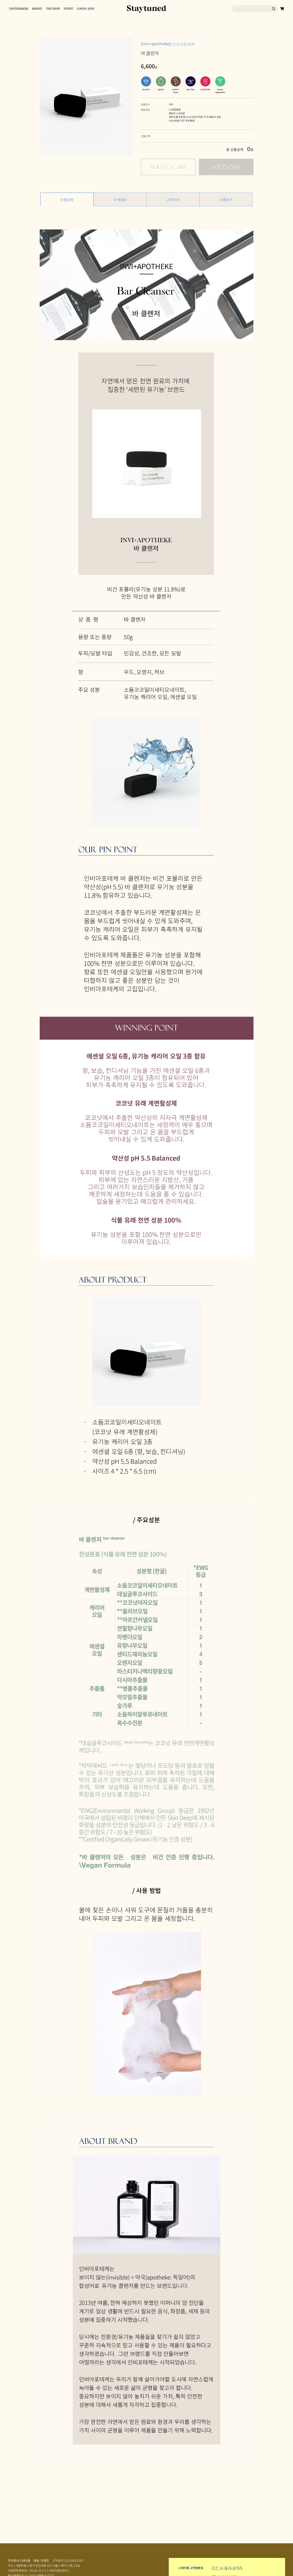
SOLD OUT (226, 167)
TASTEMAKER (18, 8)
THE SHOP (53, 8)
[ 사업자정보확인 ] (58, 2570)
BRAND (37, 8)
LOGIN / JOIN (85, 8)
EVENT (68, 8)
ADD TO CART (168, 167)
